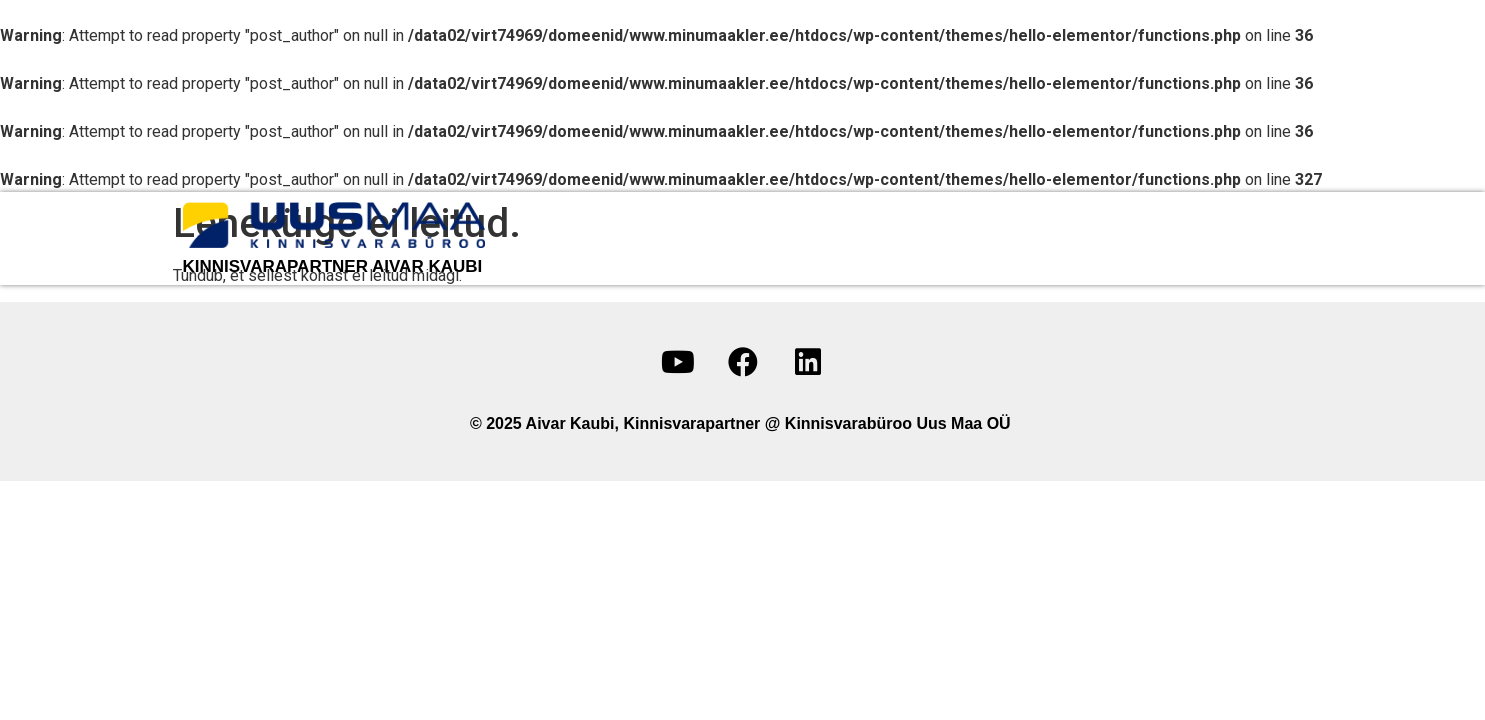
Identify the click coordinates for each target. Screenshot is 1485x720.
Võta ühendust (1051, 238)
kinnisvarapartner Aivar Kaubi (333, 266)
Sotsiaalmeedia (1220, 238)
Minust (766, 238)
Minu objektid (890, 238)
